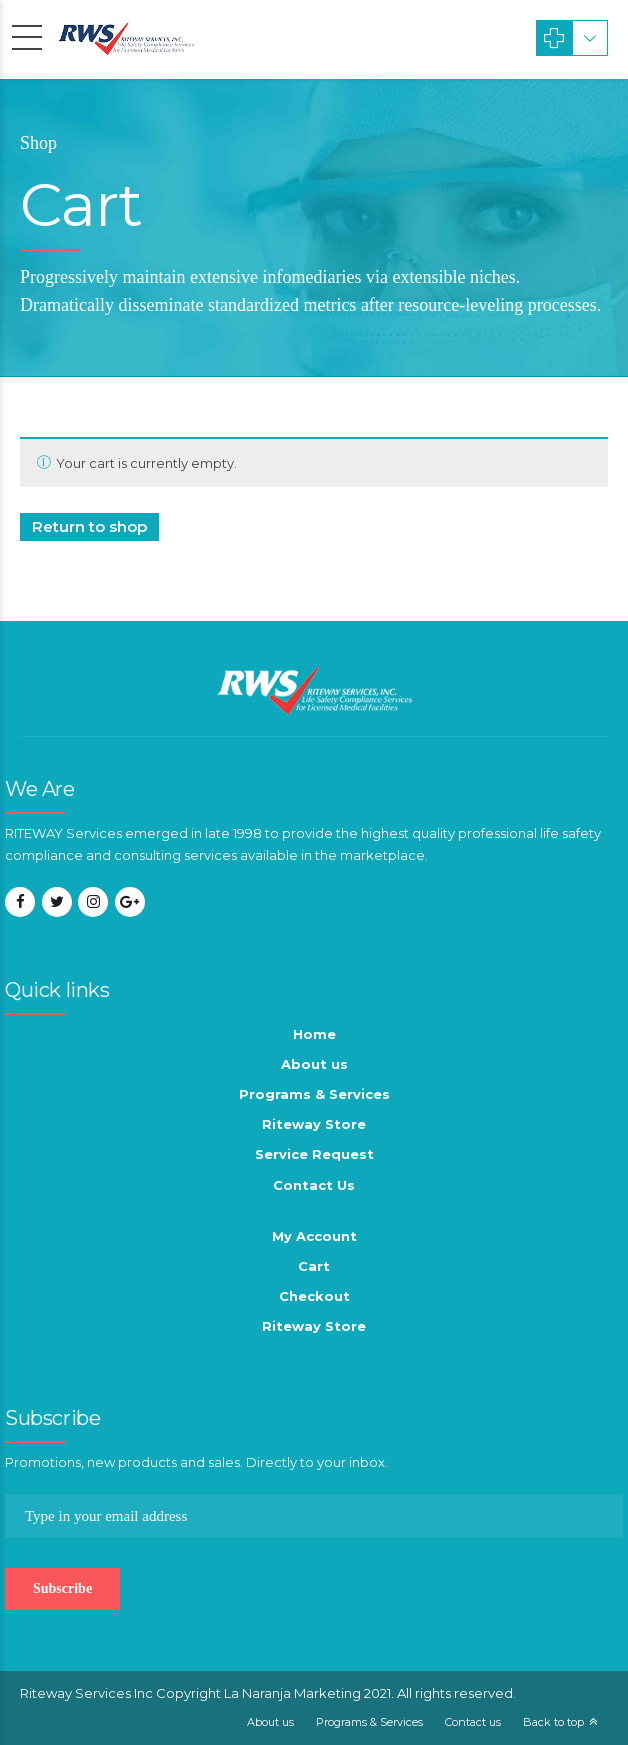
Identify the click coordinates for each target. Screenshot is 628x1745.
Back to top (553, 1722)
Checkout (314, 1296)
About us (314, 1064)
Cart (314, 1266)
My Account (314, 1236)
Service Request (314, 1154)
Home (314, 1034)
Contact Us (314, 1185)
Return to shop (89, 526)
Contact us (473, 1722)
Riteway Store (314, 1124)
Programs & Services (314, 1094)
